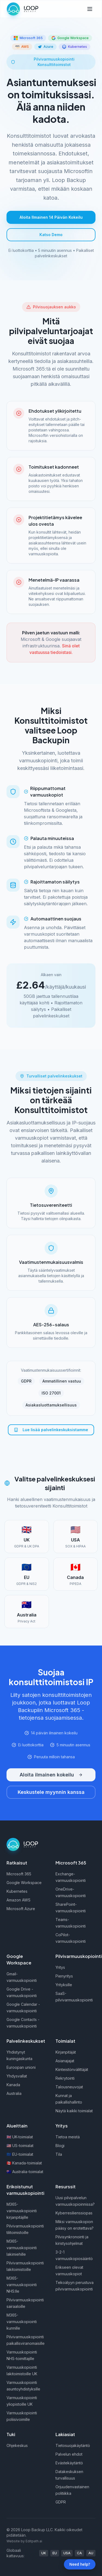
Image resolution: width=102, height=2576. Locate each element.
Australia (14, 2093)
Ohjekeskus (17, 2445)
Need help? (79, 2564)
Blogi (59, 2145)
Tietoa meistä (67, 2137)
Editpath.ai (34, 2541)
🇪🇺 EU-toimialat (20, 2154)
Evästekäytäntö (69, 2463)
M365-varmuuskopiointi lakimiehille (22, 2248)
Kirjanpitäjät (65, 2052)
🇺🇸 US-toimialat (20, 2145)
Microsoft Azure (21, 1908)
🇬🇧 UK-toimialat (20, 2137)
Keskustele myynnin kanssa (51, 1792)
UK (43, 2553)
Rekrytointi (65, 2078)
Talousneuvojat (69, 2087)
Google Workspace (24, 1882)
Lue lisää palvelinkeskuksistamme (51, 1429)
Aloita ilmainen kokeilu (51, 1775)
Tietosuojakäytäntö (72, 2445)
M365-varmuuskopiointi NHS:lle (22, 2284)
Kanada (13, 2084)
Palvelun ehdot (68, 2454)
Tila (58, 2154)
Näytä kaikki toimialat (74, 2110)
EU (54, 2553)
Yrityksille (63, 1984)
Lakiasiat (65, 2434)
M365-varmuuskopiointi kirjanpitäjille (22, 2211)
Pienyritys (64, 1976)
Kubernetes (17, 1891)
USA (66, 2553)
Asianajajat (64, 2060)
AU (90, 2553)
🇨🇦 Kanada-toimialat (24, 2163)
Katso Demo (51, 234)
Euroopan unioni (21, 2067)
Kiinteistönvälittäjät (71, 2069)
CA (79, 2553)
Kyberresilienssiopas (73, 2213)
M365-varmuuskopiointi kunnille (22, 2321)
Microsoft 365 (19, 1874)
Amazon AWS (18, 1900)
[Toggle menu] (89, 9)
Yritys (60, 1967)
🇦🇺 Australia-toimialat (25, 2171)
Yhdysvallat (17, 2076)
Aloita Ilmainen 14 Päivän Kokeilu (51, 217)
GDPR (60, 2502)
